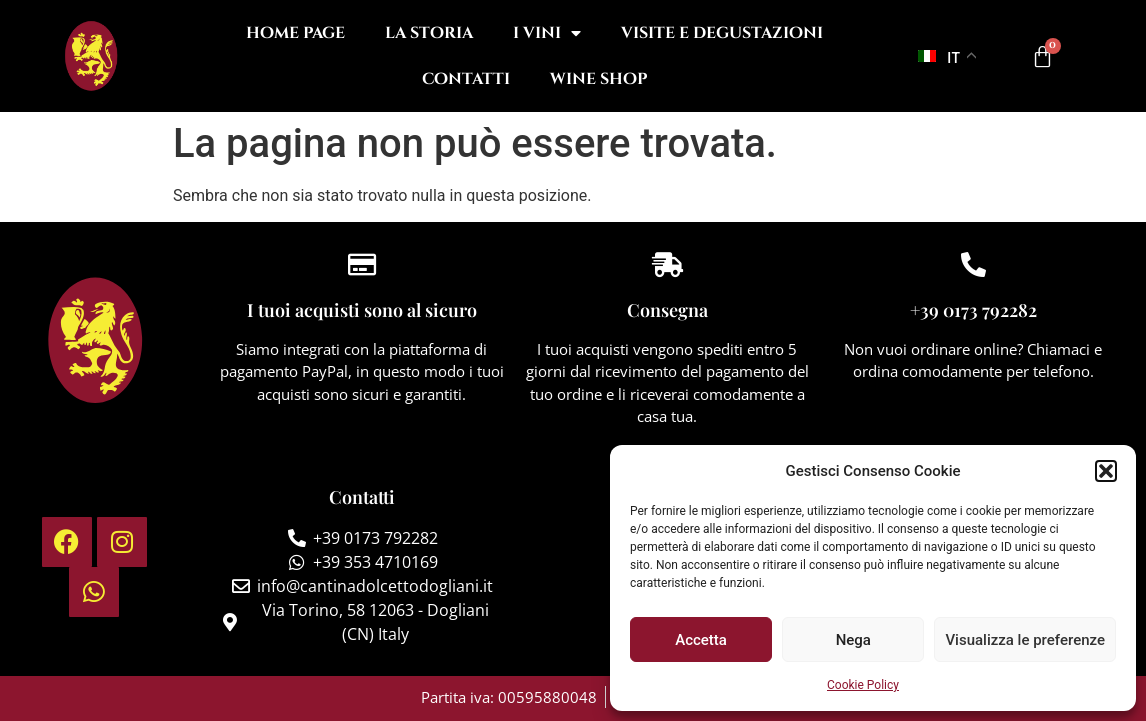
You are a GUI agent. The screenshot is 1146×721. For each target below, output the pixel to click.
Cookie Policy (863, 685)
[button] (1106, 471)
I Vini (547, 33)
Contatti (466, 79)
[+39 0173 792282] (973, 264)
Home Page (295, 33)
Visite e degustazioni (722, 33)
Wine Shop (598, 79)
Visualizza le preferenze (1025, 640)
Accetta (701, 640)
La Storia (429, 33)
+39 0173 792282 (973, 310)
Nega (853, 640)
